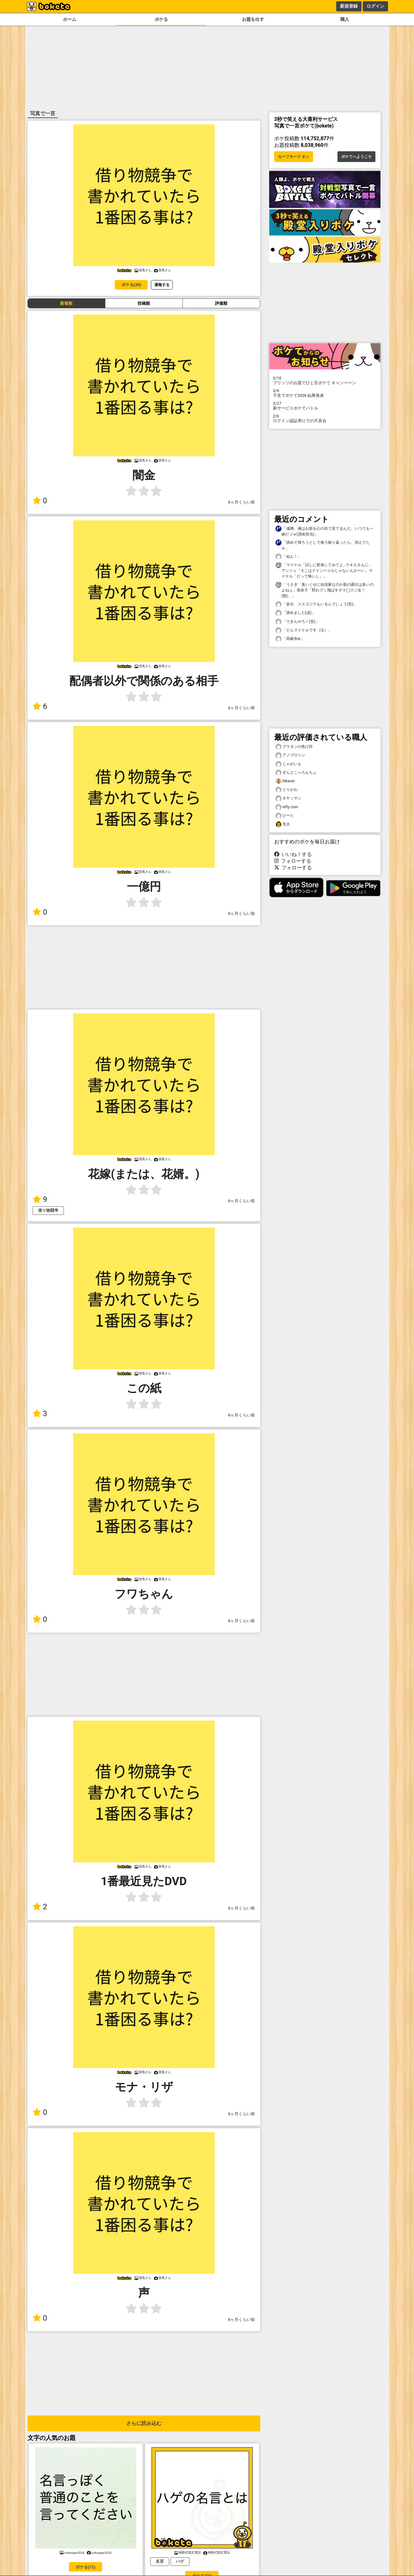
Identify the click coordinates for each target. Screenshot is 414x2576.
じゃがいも (288, 764)
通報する (162, 285)
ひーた (284, 816)
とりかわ (286, 790)
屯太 (282, 824)
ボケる (161, 19)
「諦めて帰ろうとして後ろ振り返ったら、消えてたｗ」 (322, 545)
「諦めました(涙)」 (295, 613)
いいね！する (293, 854)
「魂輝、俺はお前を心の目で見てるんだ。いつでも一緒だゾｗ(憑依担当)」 (324, 531)
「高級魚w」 (289, 639)
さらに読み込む (144, 2423)
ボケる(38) (131, 284)
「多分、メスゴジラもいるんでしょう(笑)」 (316, 604)
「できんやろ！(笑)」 (297, 622)
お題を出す (253, 19)
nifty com (286, 807)
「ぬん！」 (288, 556)
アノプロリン (290, 755)
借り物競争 (48, 1210)
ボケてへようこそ (356, 156)
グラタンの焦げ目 (294, 747)
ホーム (69, 19)
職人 (344, 19)
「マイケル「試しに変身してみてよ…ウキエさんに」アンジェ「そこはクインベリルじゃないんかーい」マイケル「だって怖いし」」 (324, 570)
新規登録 (349, 6)
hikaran (285, 781)
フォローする (293, 861)
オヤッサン (288, 798)
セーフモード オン (293, 156)
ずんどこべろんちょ (296, 773)
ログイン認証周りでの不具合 (325, 418)
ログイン (375, 6)
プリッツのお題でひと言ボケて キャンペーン (325, 380)
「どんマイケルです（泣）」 (303, 630)
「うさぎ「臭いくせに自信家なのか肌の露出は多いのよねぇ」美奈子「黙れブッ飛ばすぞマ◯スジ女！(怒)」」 (324, 590)
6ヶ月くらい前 (241, 502)
